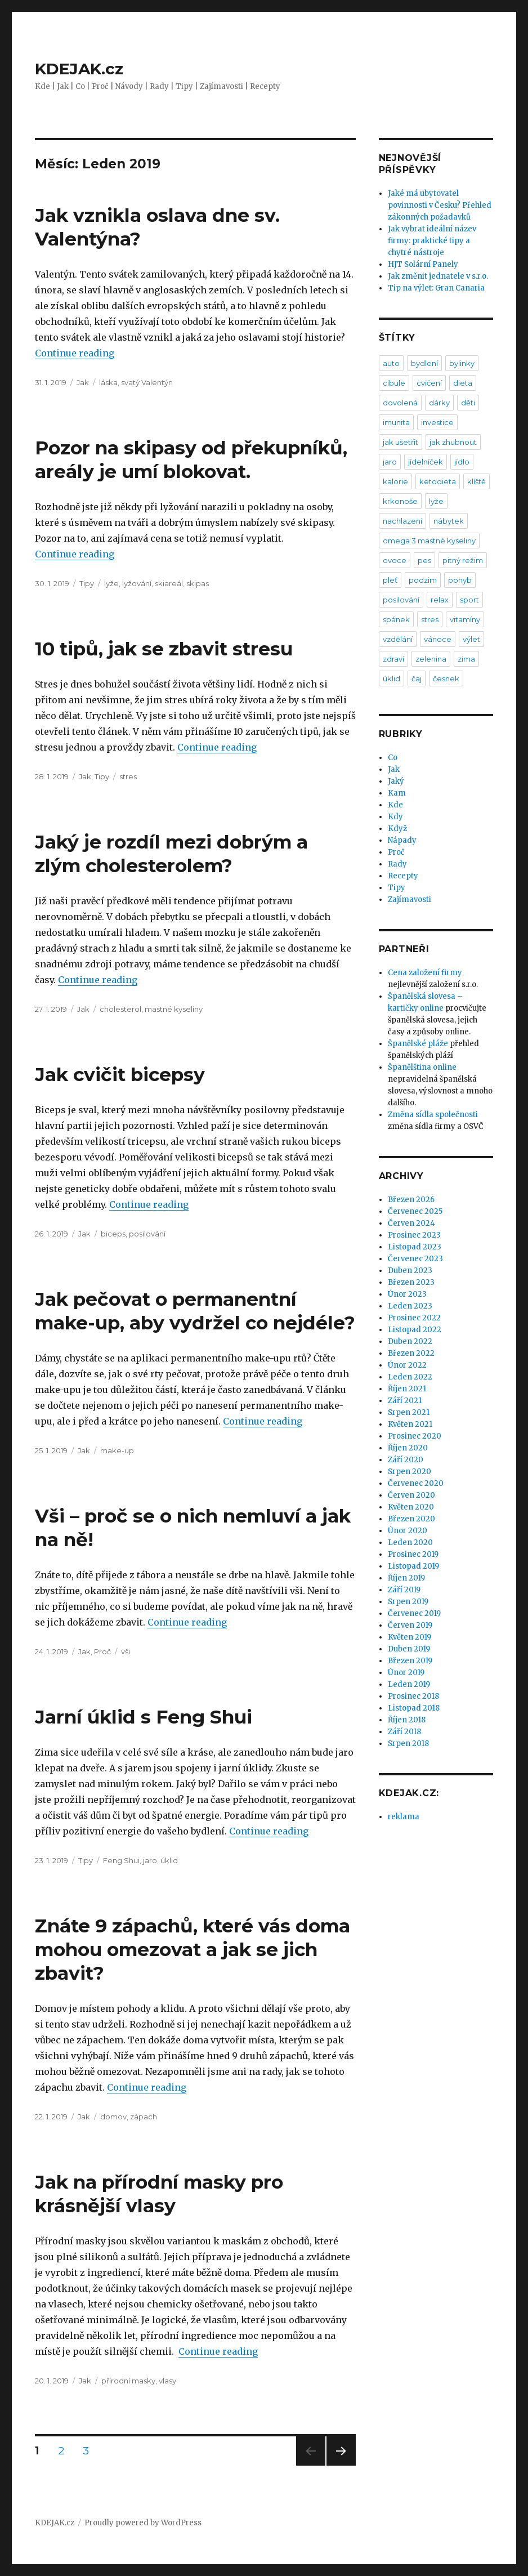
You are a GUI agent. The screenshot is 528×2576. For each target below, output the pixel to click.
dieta (462, 382)
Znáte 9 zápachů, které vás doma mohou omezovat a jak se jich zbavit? (192, 1949)
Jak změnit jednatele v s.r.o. (438, 276)
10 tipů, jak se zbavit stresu (164, 648)
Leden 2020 (410, 1542)
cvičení (429, 382)
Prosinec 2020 (414, 1436)
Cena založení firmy (425, 972)
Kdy (395, 817)
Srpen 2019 (408, 1601)
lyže (111, 583)
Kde (395, 805)
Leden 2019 (409, 1684)
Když (397, 828)
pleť (390, 579)
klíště (476, 481)
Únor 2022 (407, 1365)
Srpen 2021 (408, 1412)
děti (468, 402)
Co (392, 757)
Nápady (402, 840)
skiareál (169, 583)
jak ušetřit (400, 442)
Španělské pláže (418, 1043)
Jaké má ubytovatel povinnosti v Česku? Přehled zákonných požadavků (439, 205)
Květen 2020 (411, 1507)
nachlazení (402, 520)
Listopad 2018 (414, 1708)
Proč (102, 1651)
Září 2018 (404, 1731)
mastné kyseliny (174, 1009)
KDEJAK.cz (79, 68)
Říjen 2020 (408, 1448)
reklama (403, 1816)
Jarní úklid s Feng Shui (143, 1717)
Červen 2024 (411, 1223)
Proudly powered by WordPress (143, 2523)
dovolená (400, 402)
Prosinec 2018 (413, 1696)
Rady (397, 864)
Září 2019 (404, 1590)
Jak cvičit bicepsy (120, 1074)
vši (125, 1651)
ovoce (394, 560)
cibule (394, 382)
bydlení (424, 363)
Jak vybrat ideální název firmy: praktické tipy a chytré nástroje (432, 240)
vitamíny (465, 619)
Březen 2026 (411, 1199)
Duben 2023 (410, 1270)
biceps (113, 1233)
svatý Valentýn (147, 382)
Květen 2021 (410, 1424)
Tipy (86, 583)
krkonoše (400, 501)
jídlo (461, 461)
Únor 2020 (407, 1530)
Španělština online (422, 1067)
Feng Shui (121, 1860)
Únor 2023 (407, 1294)
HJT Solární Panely (423, 264)
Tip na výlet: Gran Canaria (436, 288)
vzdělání (398, 639)
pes (424, 560)
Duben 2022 (410, 1341)
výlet (471, 639)
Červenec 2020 (416, 1483)
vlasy (167, 2380)
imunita (396, 422)
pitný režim (462, 560)
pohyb (460, 579)
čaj (416, 678)
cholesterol (120, 1009)
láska (108, 382)
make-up (117, 1450)
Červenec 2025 (415, 1211)
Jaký (396, 781)
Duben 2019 (409, 1649)
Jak (83, 382)
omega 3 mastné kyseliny (429, 540)
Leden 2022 (410, 1377)
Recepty (403, 876)
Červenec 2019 (414, 1613)
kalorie (395, 481)
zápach (143, 2116)
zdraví (393, 658)
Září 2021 (405, 1400)
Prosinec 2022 (414, 1318)
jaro (150, 1860)
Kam (397, 793)
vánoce (437, 639)
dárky (439, 402)
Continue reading (74, 353)
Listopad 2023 (414, 1247)
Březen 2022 (411, 1353)
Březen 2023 (411, 1282)
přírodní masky (128, 2380)
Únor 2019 (406, 1672)
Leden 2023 (410, 1306)
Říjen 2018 (407, 1720)
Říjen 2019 (406, 1578)
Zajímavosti (409, 899)
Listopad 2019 (413, 1566)
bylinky (462, 363)
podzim (423, 579)
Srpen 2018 (408, 1743)
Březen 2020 (411, 1519)
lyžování (136, 583)
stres (128, 776)
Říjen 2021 (407, 1389)
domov (113, 2116)
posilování (147, 1233)
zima (466, 658)
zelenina (430, 658)
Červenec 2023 (415, 1259)
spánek (396, 619)
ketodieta (437, 481)
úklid (169, 1860)
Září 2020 (405, 1460)
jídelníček (425, 461)
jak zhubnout (453, 442)
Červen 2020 (411, 1495)
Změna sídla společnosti (433, 1114)
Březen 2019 (410, 1661)
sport (469, 599)
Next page (341, 2465)
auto (391, 363)
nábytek (448, 520)
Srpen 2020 (409, 1471)
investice (437, 422)
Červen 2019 (410, 1625)
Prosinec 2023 (414, 1235)
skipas (197, 583)
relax (440, 599)
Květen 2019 (409, 1637)
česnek (446, 678)
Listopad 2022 (414, 1329)
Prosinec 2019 (413, 1554)
